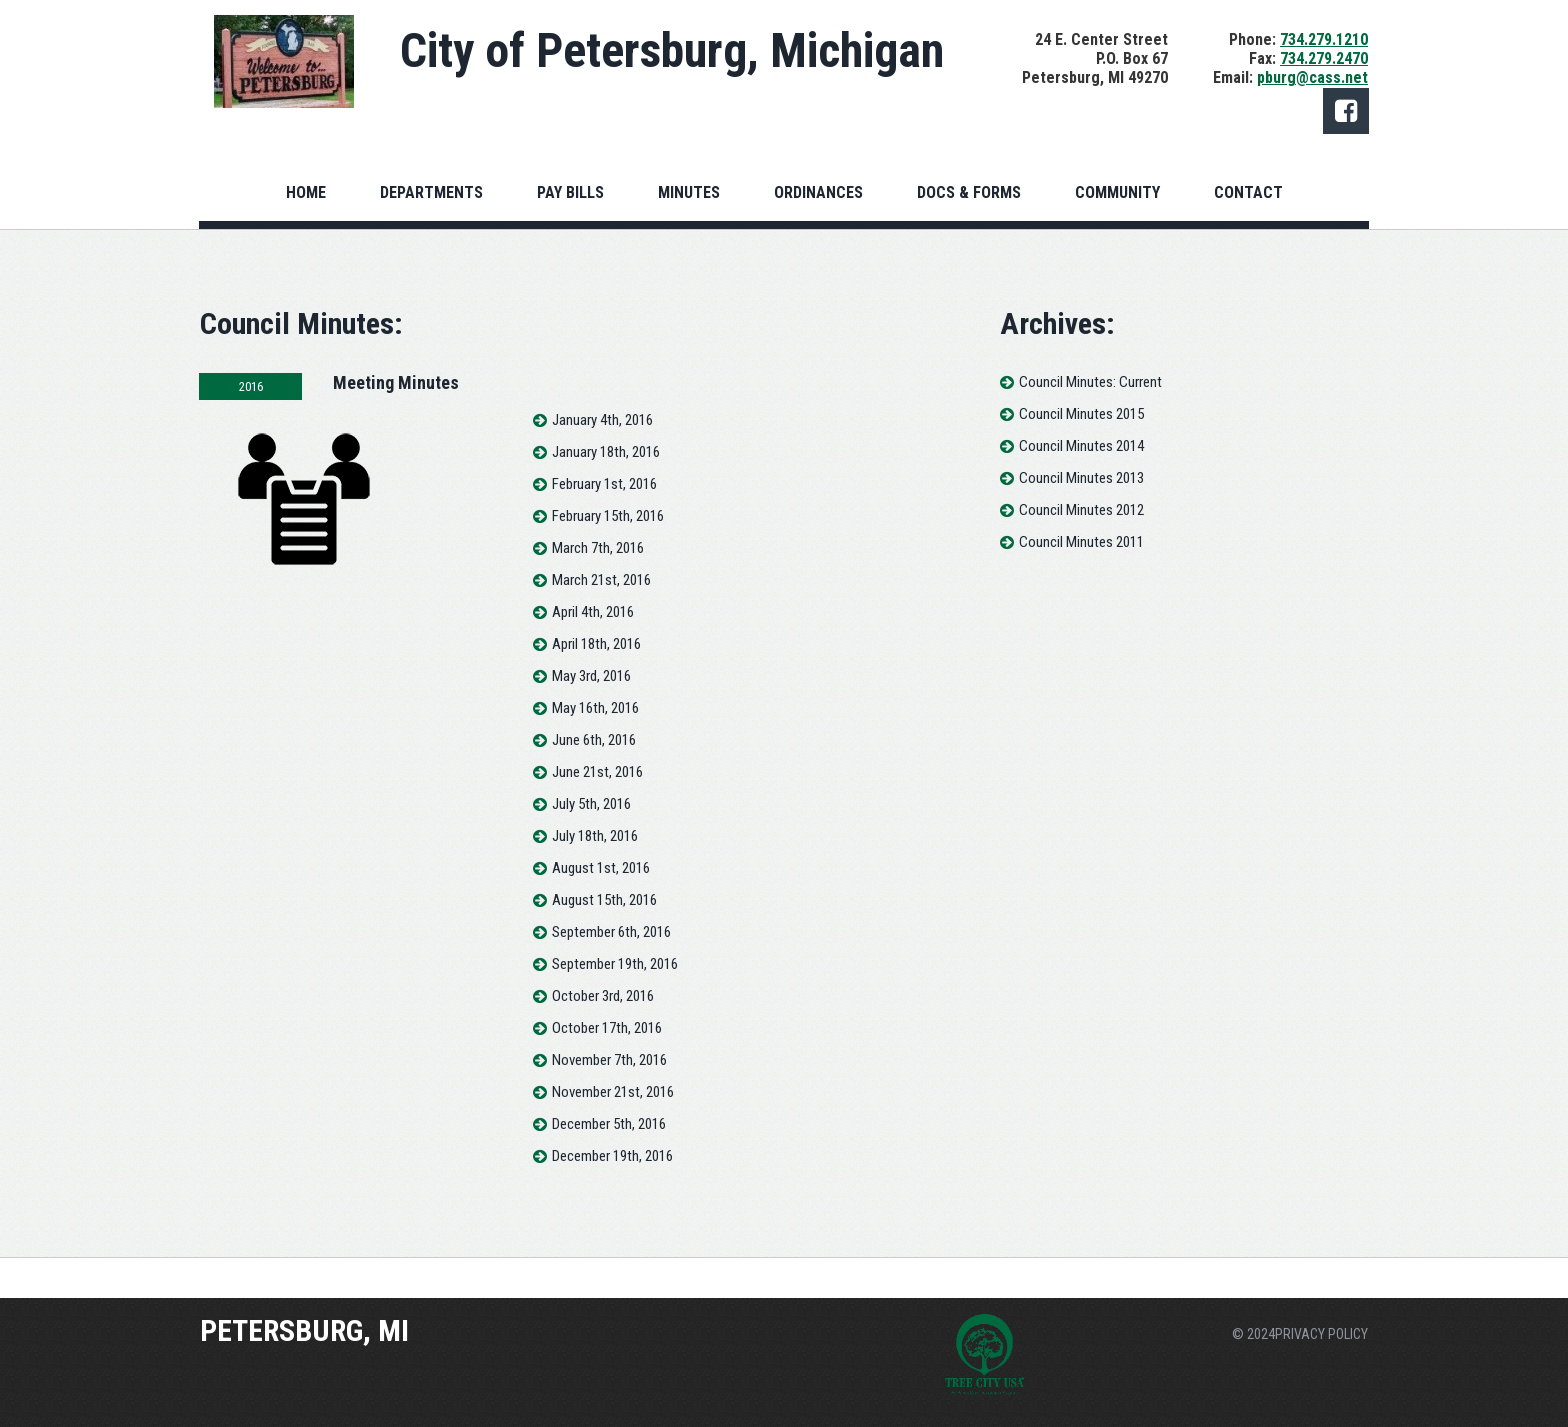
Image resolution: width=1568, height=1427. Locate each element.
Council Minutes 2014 (1090, 446)
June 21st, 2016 (597, 791)
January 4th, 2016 (602, 439)
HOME (306, 192)
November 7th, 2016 (609, 1079)
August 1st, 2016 (601, 887)
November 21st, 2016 (613, 1111)
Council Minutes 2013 (1090, 478)
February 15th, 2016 (608, 535)
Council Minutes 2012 (1090, 510)
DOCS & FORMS (969, 192)
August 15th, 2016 (604, 919)
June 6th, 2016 (594, 759)
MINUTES (689, 192)
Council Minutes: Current (1099, 382)
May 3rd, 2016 (591, 695)
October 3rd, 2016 (603, 1015)
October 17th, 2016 (607, 1047)
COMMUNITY (1117, 192)
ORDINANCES (818, 192)
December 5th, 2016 (609, 1143)
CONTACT (1248, 192)
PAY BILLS (570, 192)
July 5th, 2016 (591, 823)
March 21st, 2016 (601, 599)
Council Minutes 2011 (1090, 542)
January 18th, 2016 (606, 471)
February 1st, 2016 (604, 503)
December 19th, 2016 (612, 1175)
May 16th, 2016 (595, 727)
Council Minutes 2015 (1090, 414)
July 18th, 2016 (595, 855)
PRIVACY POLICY (1321, 1334)
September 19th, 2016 (615, 983)
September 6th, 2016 (611, 951)
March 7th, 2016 (598, 567)
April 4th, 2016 (593, 631)
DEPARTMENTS (431, 192)
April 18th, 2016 (596, 663)
